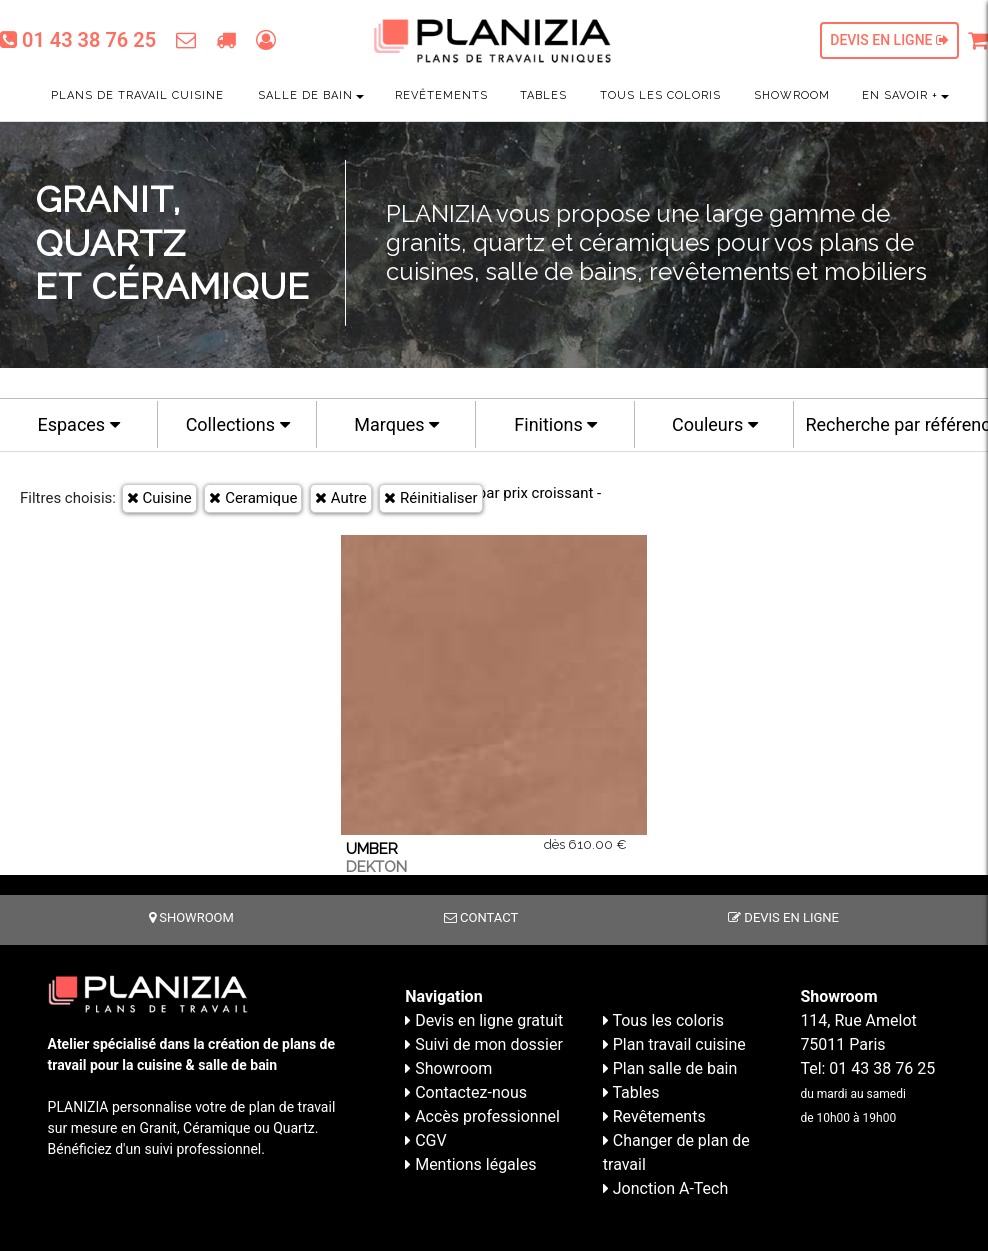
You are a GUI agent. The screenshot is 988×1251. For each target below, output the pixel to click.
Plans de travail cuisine (137, 95)
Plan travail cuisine (674, 1044)
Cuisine (159, 498)
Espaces (78, 424)
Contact (481, 917)
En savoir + (900, 95)
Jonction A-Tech (666, 1188)
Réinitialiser (430, 498)
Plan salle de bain (670, 1068)
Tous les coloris (660, 95)
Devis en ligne (889, 40)
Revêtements (441, 95)
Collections (238, 424)
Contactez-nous (466, 1092)
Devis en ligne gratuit (484, 1020)
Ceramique (253, 498)
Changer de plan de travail (676, 1152)
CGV (425, 1140)
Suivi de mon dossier (484, 1044)
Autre (341, 498)
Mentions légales (470, 1164)
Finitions (555, 424)
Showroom (792, 95)
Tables (543, 95)
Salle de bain (305, 95)
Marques (396, 424)
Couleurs (715, 424)
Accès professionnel (482, 1116)
